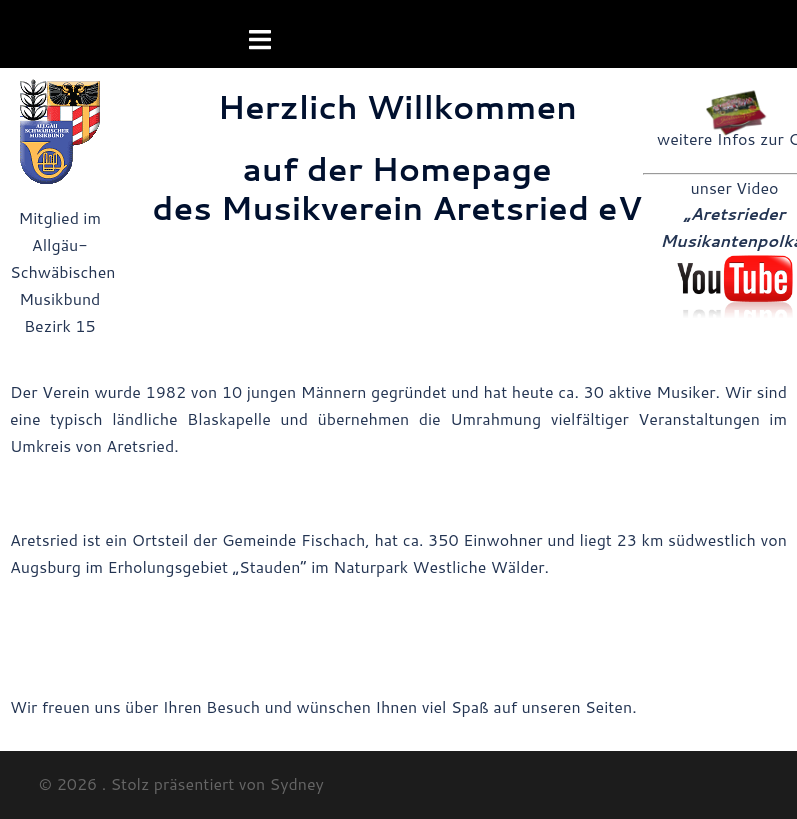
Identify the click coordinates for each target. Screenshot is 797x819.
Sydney (297, 783)
